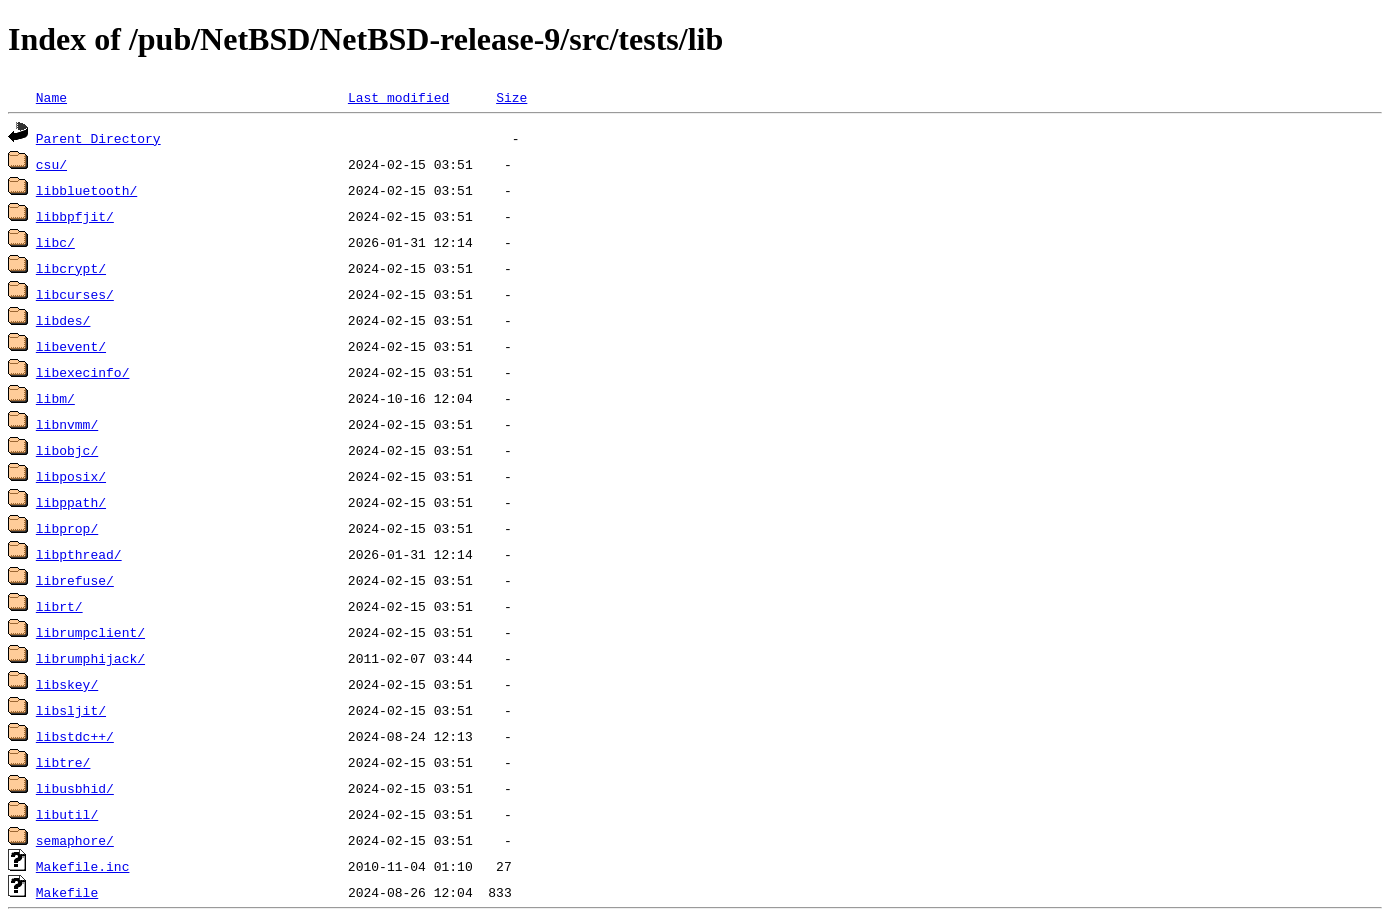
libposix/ (71, 476)
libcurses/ (75, 294)
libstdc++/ (75, 736)
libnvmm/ (67, 424)
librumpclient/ (90, 632)
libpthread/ (79, 554)
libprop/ (67, 528)
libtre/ (63, 762)
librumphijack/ (90, 658)
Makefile (67, 892)
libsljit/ (71, 710)
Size (511, 97)
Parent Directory (98, 138)
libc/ (55, 242)
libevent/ (71, 346)
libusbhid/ (75, 788)
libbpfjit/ (75, 216)
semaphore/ (75, 840)
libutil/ (67, 814)
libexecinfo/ (83, 372)
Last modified (398, 97)
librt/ (59, 606)
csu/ (51, 164)
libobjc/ (67, 450)
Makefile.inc (83, 866)
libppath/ (71, 502)
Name (51, 97)
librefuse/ (75, 580)
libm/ (55, 398)
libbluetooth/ (86, 190)
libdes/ (63, 320)
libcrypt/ (71, 268)
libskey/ (67, 684)
